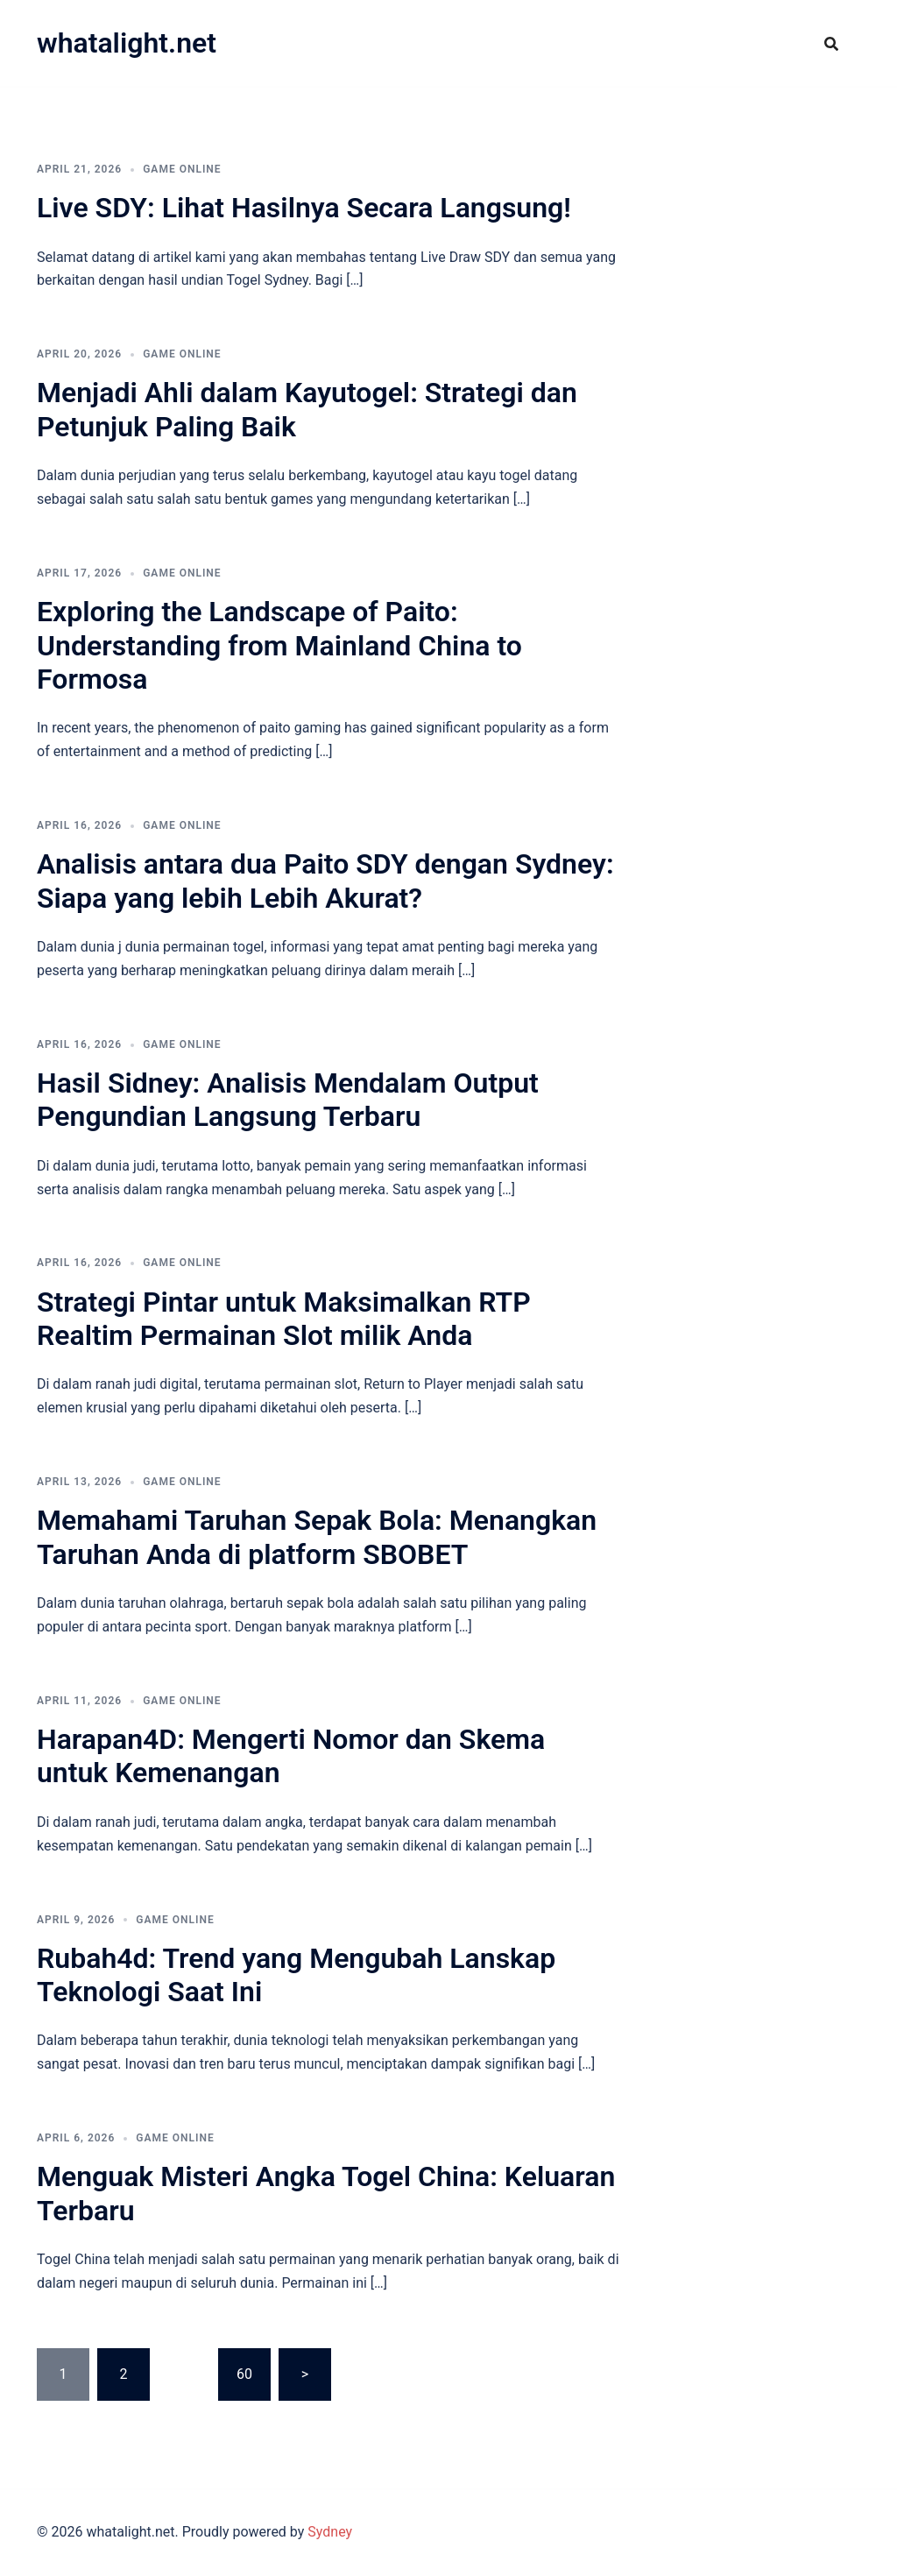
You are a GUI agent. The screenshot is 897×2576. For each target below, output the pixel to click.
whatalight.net (126, 43)
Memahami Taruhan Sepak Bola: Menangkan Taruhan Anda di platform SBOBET (317, 1537)
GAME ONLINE (182, 169)
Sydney (329, 2531)
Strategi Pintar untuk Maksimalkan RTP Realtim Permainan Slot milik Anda (284, 1318)
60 (244, 2374)
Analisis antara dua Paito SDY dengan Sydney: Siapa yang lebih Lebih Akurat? (325, 880)
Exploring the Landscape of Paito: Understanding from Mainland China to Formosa (279, 645)
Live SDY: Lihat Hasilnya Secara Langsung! (304, 207)
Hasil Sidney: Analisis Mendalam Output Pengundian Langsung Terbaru (288, 1099)
